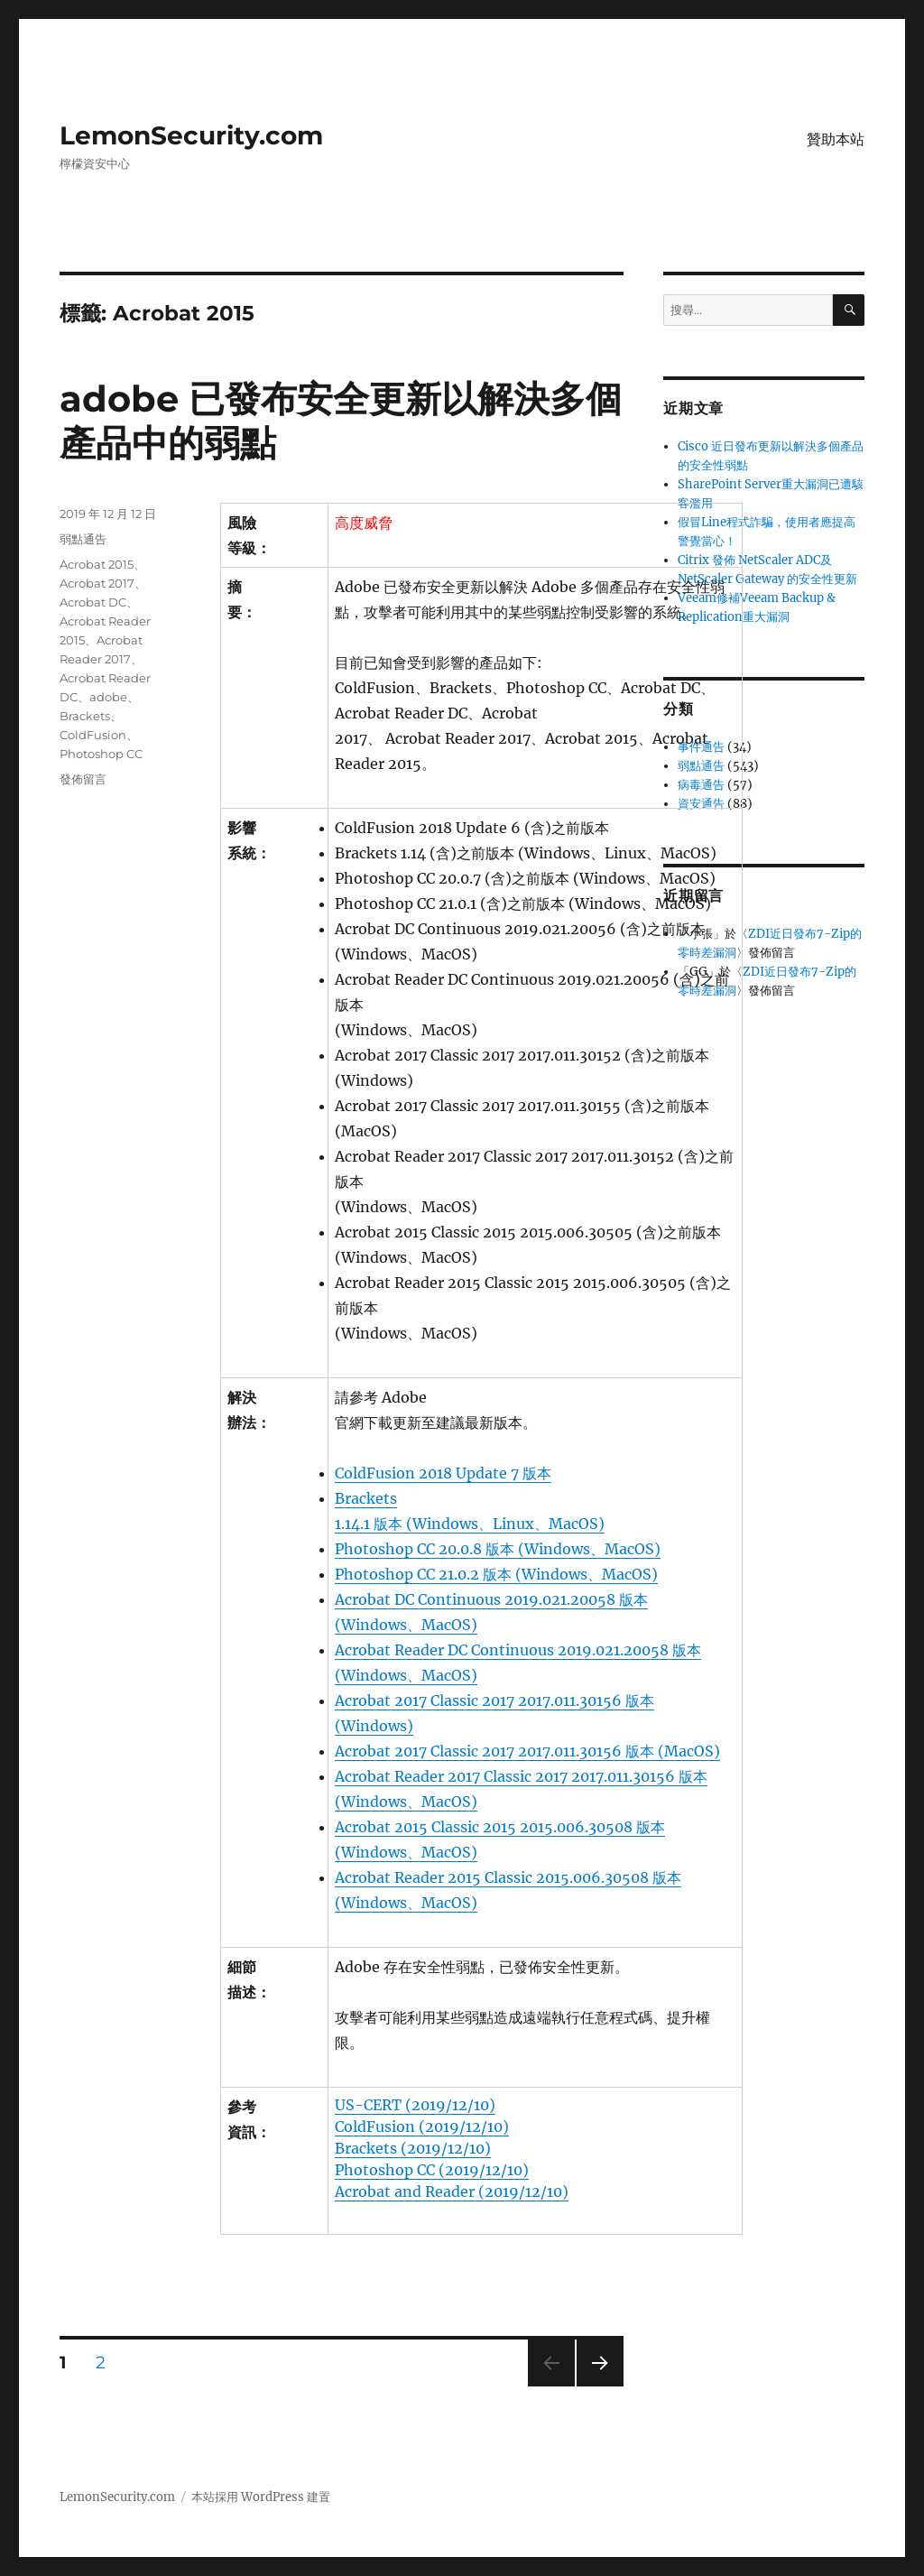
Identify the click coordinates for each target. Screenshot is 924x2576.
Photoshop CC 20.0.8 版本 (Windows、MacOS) (498, 1549)
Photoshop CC (101, 753)
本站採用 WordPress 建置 (260, 2497)
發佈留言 (83, 779)
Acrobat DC (93, 602)
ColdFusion (93, 734)
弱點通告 (83, 539)
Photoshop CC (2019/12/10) (432, 2170)
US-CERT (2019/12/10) (415, 2105)
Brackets (85, 716)
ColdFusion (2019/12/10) (422, 2126)
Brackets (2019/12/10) (413, 2148)
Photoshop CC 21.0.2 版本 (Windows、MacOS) (496, 1574)
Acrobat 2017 (97, 583)
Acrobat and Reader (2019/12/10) (451, 2191)
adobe (108, 697)
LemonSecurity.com (191, 135)
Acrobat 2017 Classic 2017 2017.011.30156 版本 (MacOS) (527, 1751)
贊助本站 (835, 139)
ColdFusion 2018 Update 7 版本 (443, 1473)
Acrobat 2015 (97, 564)
